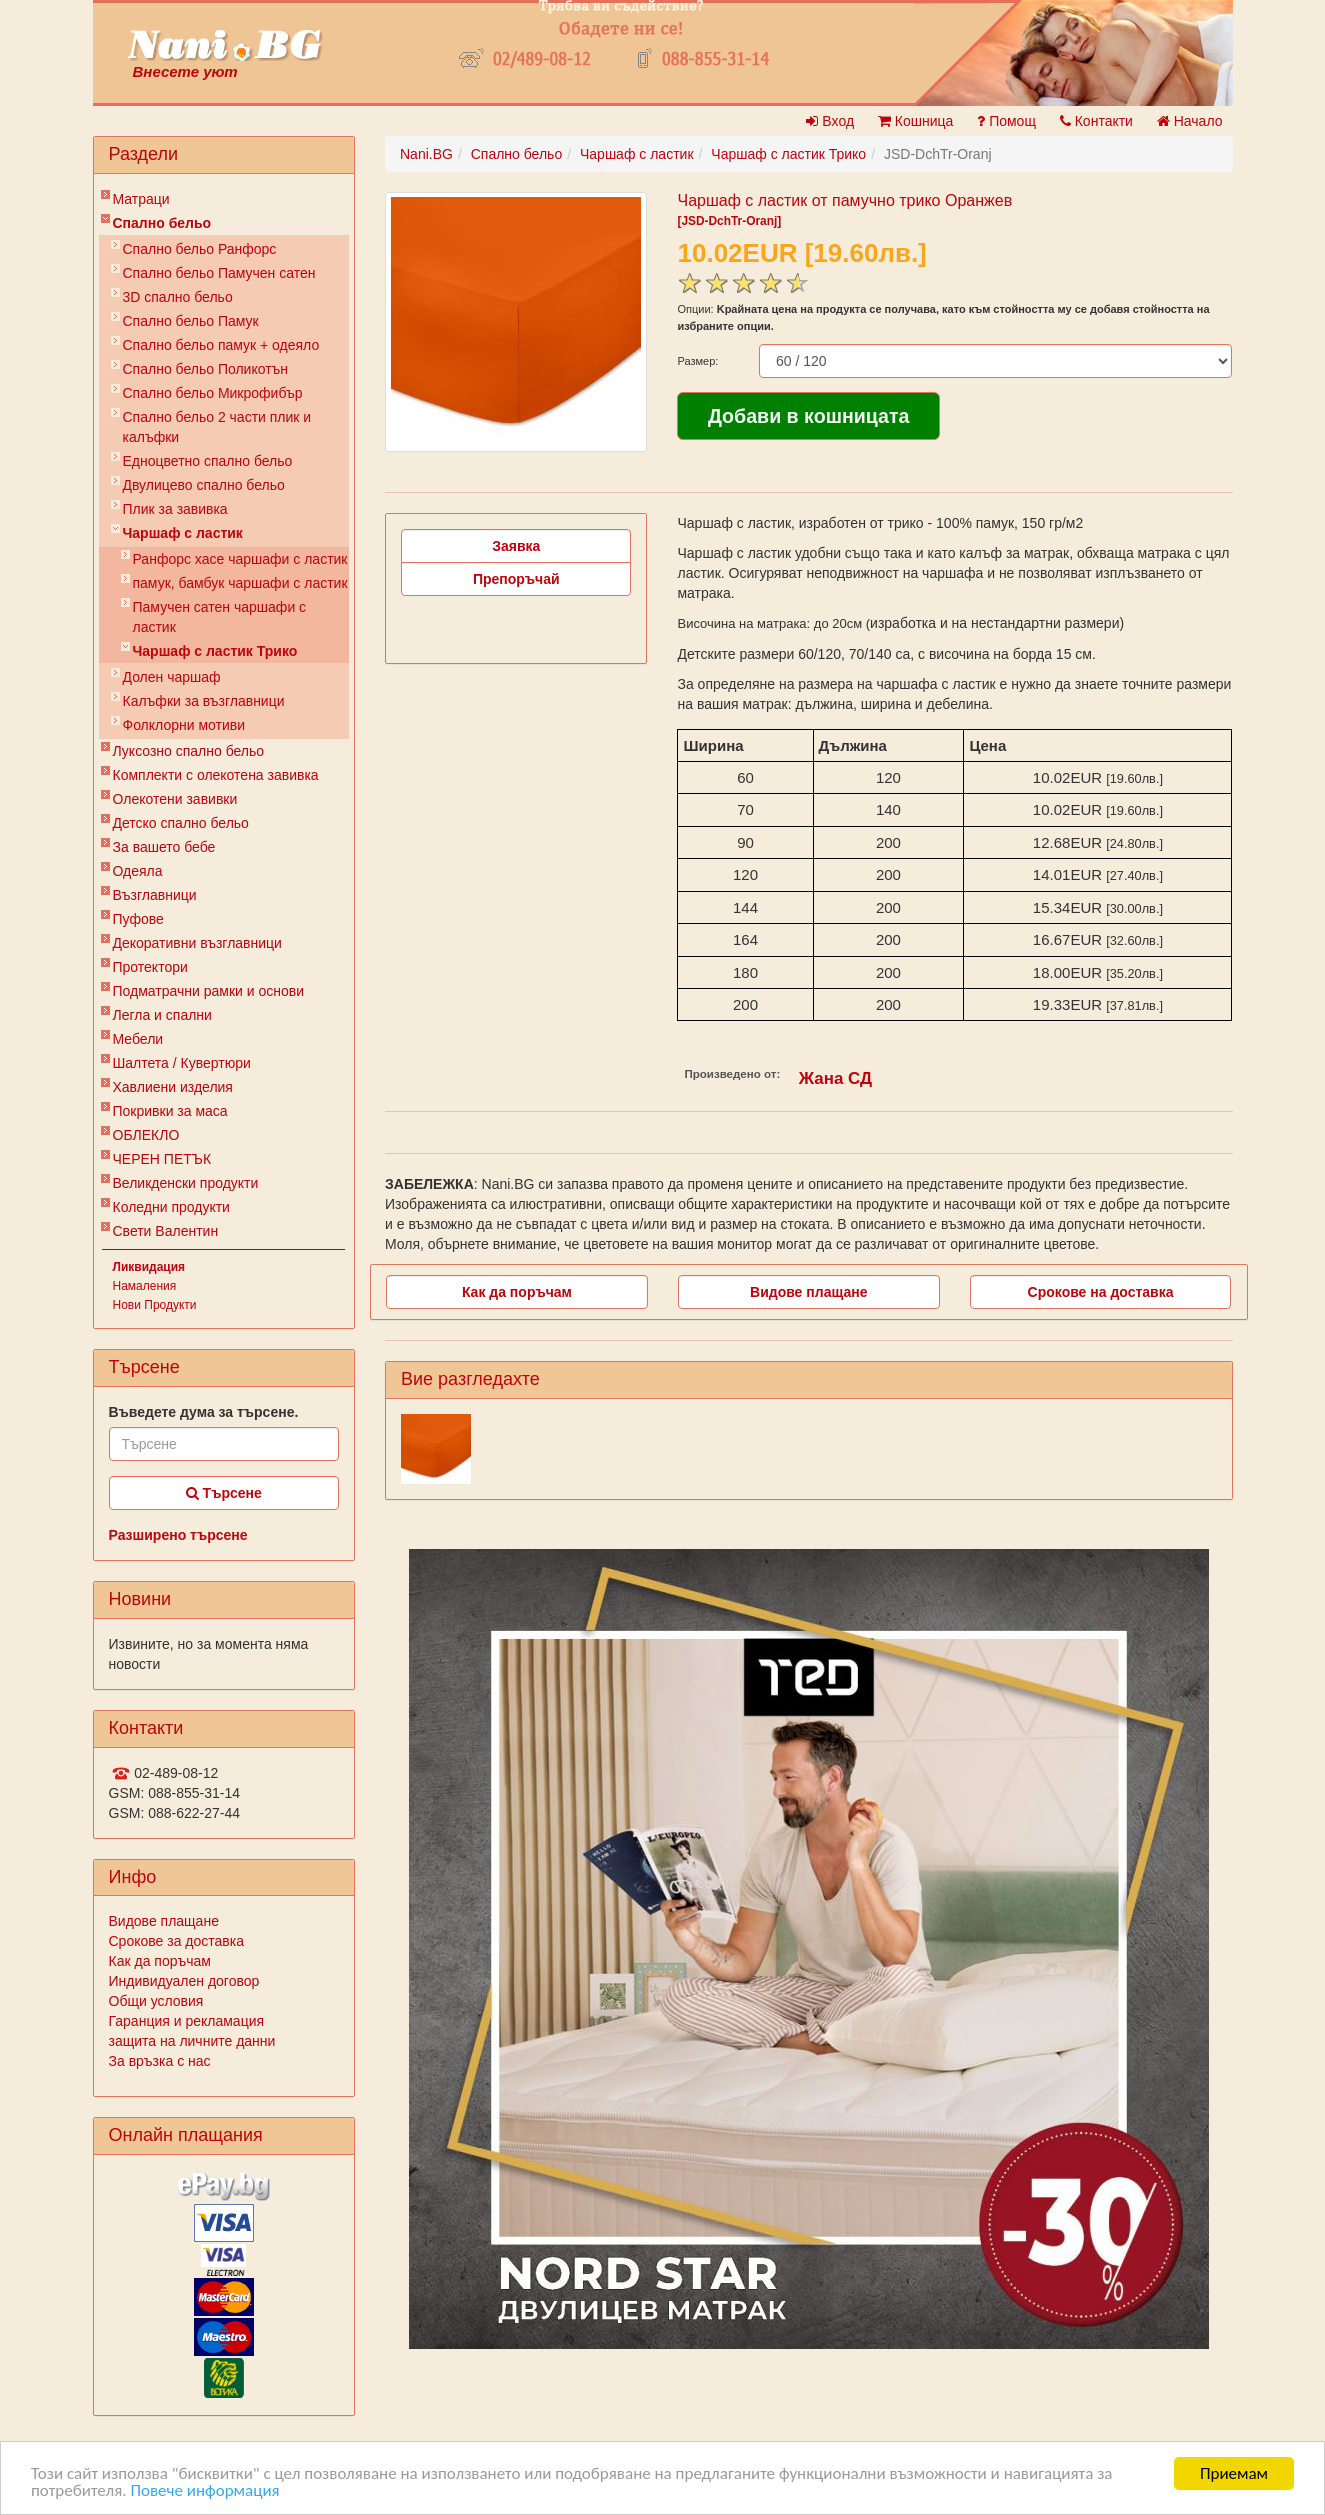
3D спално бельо (178, 297)
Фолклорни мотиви (184, 725)
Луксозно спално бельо (189, 751)
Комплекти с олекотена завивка (216, 775)
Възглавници (155, 895)
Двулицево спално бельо (204, 485)
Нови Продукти (155, 1305)
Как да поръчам (160, 1961)
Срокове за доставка (176, 1941)
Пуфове (138, 919)
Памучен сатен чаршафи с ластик (220, 617)
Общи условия (156, 2001)
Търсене (224, 1493)
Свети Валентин (166, 1231)
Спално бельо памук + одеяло (221, 345)
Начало (1190, 121)
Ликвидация (149, 1267)
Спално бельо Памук (191, 321)
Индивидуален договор (184, 1981)
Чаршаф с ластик (183, 533)
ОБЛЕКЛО (146, 1135)
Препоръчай (516, 579)
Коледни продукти (171, 1207)
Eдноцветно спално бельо (208, 461)
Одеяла (138, 871)
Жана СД (835, 1078)
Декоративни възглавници (197, 943)
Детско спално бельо (181, 823)
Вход (830, 121)
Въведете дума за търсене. (204, 1412)
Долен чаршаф (172, 677)
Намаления (145, 1286)
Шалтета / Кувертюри (182, 1063)
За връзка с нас (160, 2061)
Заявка (516, 546)
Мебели (138, 1039)
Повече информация (204, 2491)
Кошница (915, 121)
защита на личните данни (192, 2041)
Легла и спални (162, 1015)
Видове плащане (164, 1921)
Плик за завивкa (175, 509)
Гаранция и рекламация (187, 2021)
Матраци (141, 199)
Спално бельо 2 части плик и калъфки (217, 427)
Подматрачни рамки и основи (209, 991)
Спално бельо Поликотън (206, 369)
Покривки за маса (170, 1111)
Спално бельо (162, 223)
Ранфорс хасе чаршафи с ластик (240, 559)
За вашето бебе (164, 847)
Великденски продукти (186, 1183)
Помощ (1006, 121)
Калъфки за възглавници (204, 701)
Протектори (150, 967)
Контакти (1096, 121)
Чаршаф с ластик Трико (215, 651)
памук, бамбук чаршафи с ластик (240, 583)
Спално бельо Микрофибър (213, 393)
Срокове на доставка (1101, 1292)
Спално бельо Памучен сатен (219, 273)
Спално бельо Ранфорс (200, 249)
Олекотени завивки (175, 799)
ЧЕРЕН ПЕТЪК (162, 1159)
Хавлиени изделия (173, 1087)
